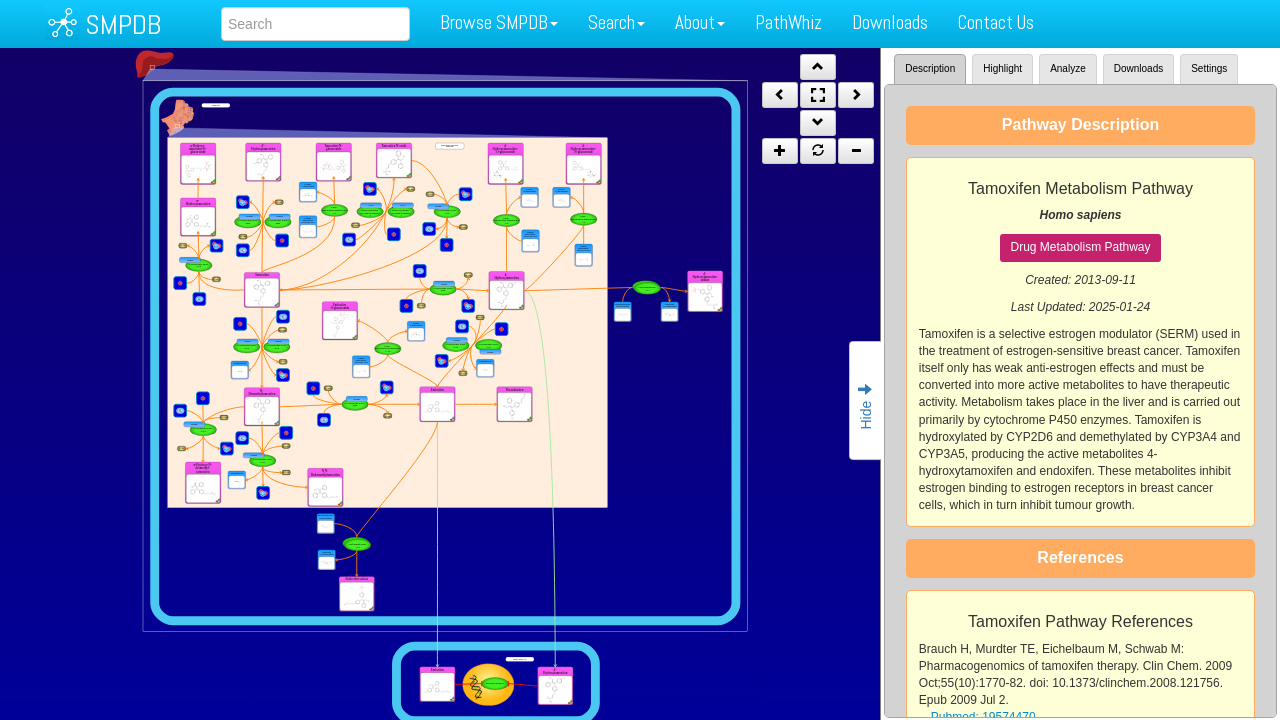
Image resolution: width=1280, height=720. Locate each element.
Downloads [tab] (1138, 68)
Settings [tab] (1209, 68)
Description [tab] (930, 68)
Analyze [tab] (1068, 68)
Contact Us (996, 22)
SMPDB (123, 24)
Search (616, 22)
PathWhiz (788, 22)
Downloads (890, 22)
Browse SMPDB (499, 22)
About (700, 22)
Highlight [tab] (1002, 68)
